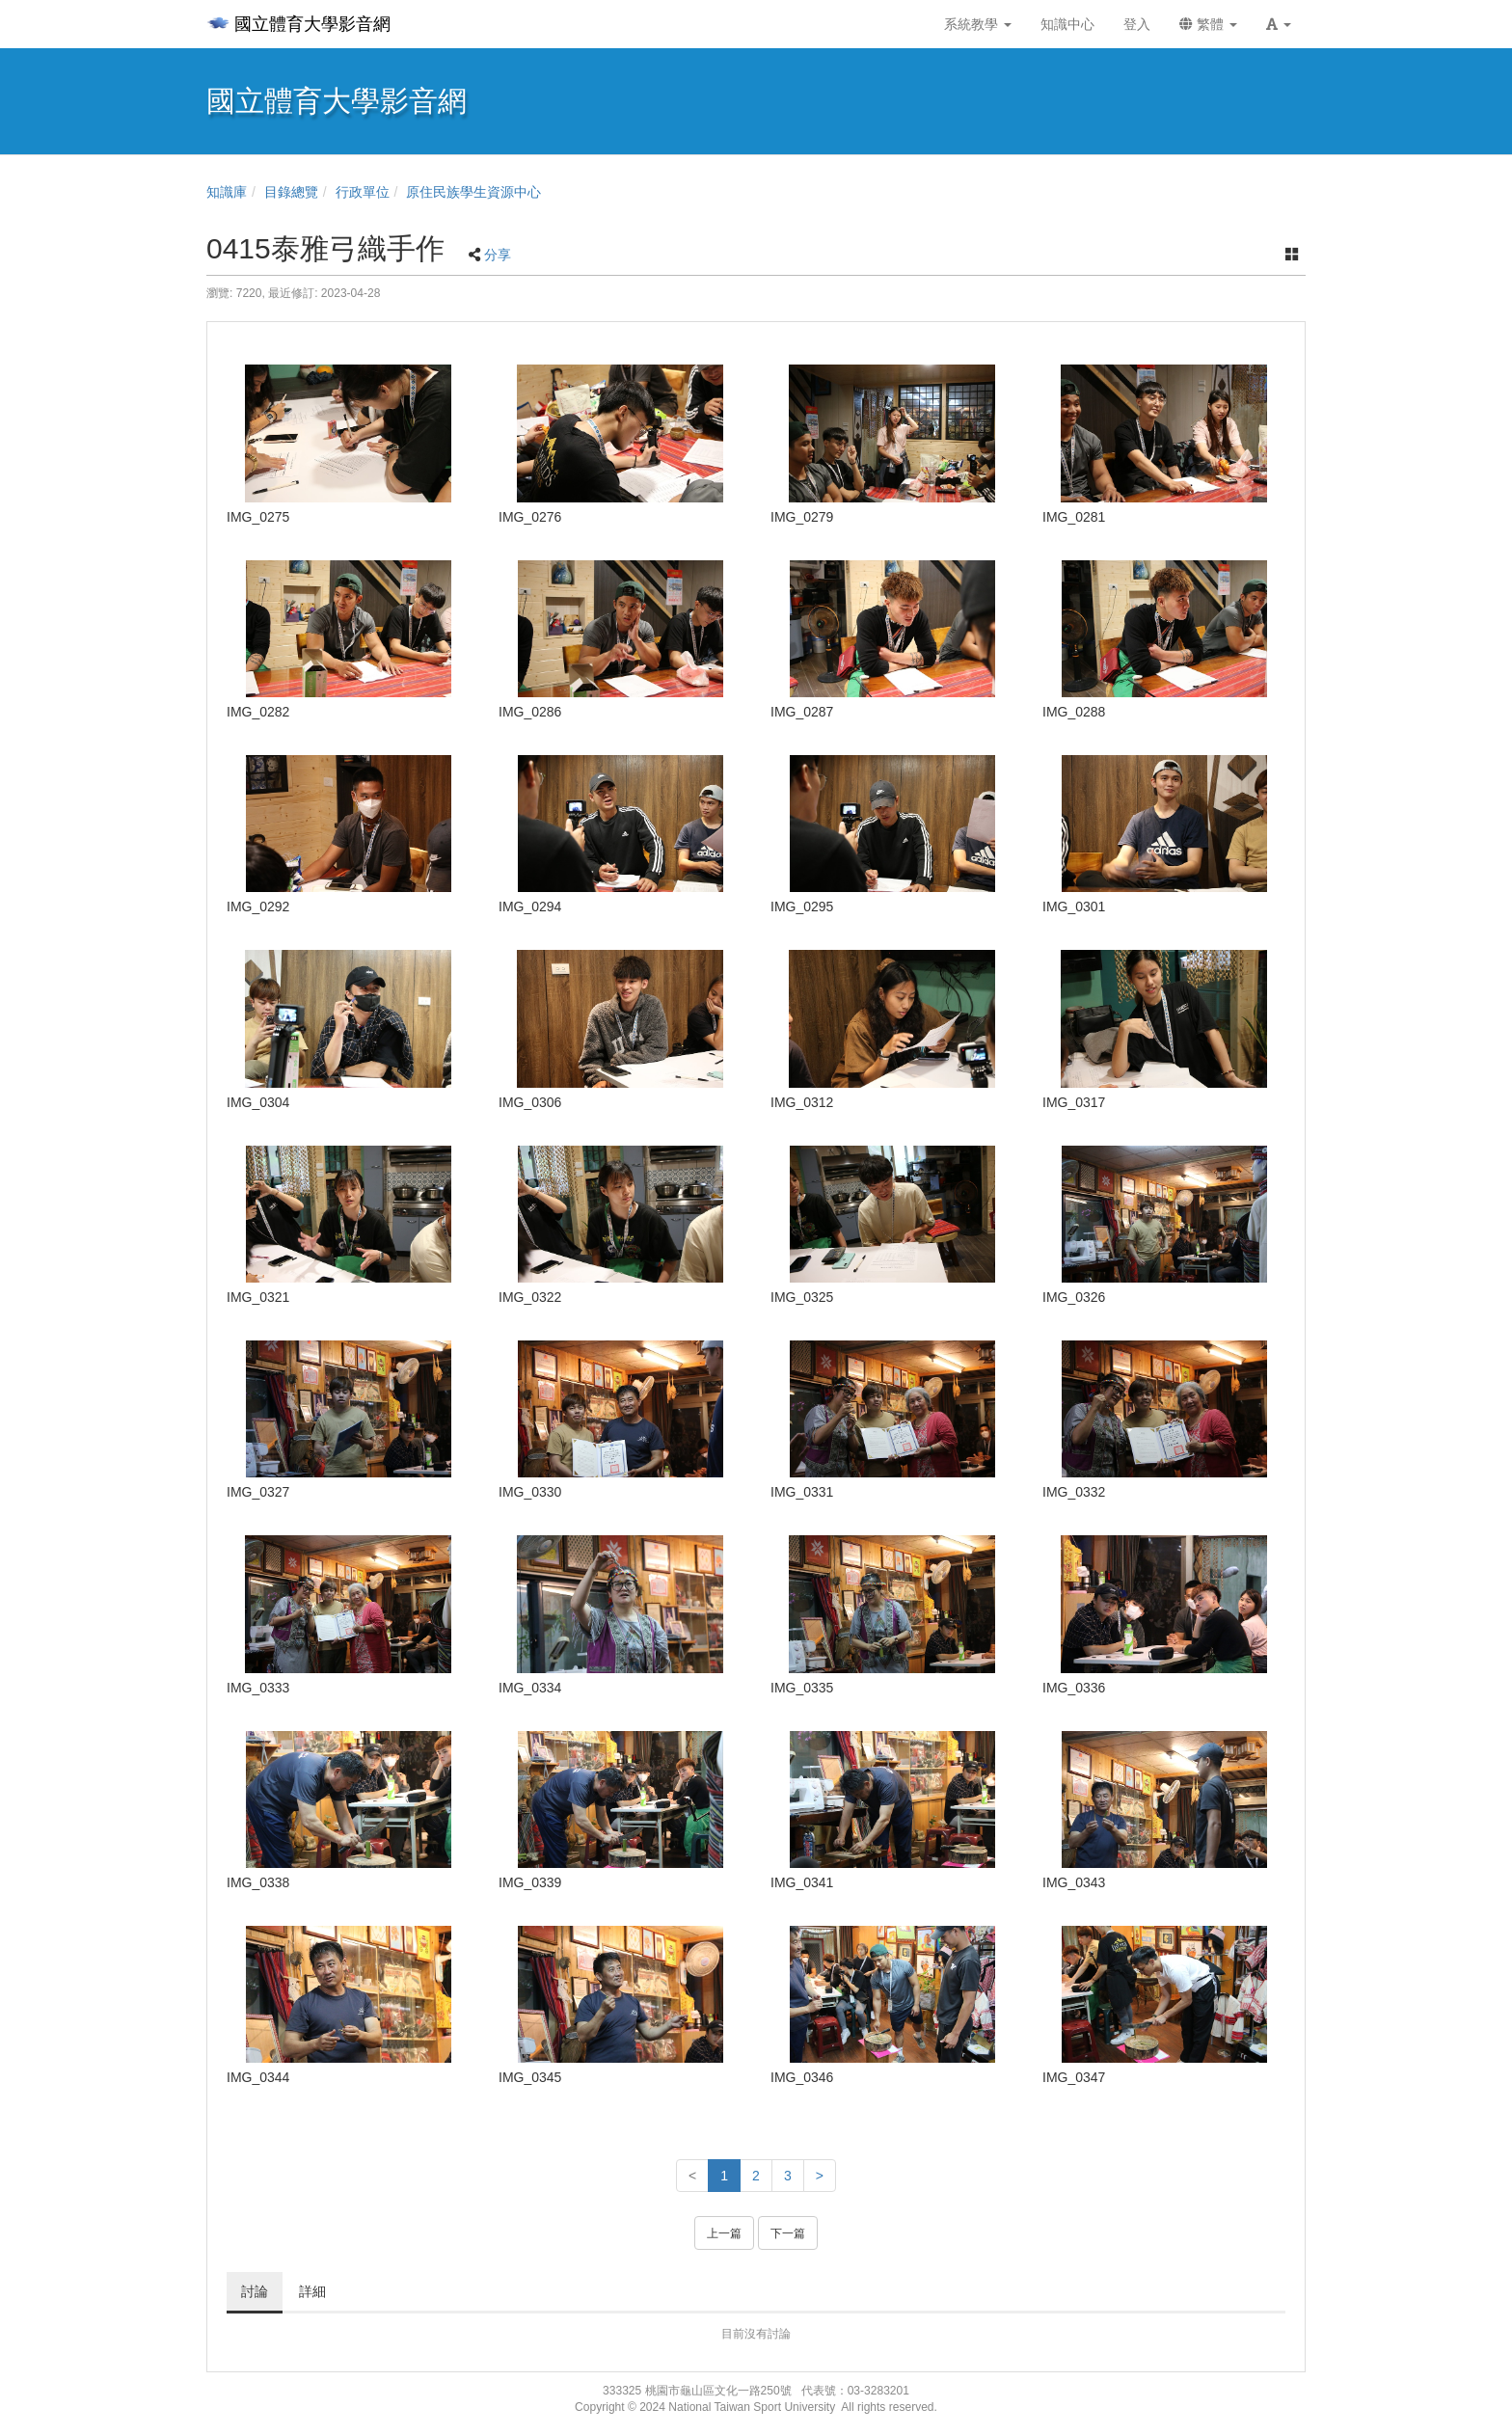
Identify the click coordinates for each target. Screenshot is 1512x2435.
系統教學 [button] (978, 24)
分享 (497, 254)
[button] (1279, 24)
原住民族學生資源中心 (473, 192)
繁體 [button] (1208, 24)
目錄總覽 (291, 192)
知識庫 (226, 192)
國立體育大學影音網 (298, 24)
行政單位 (363, 192)
